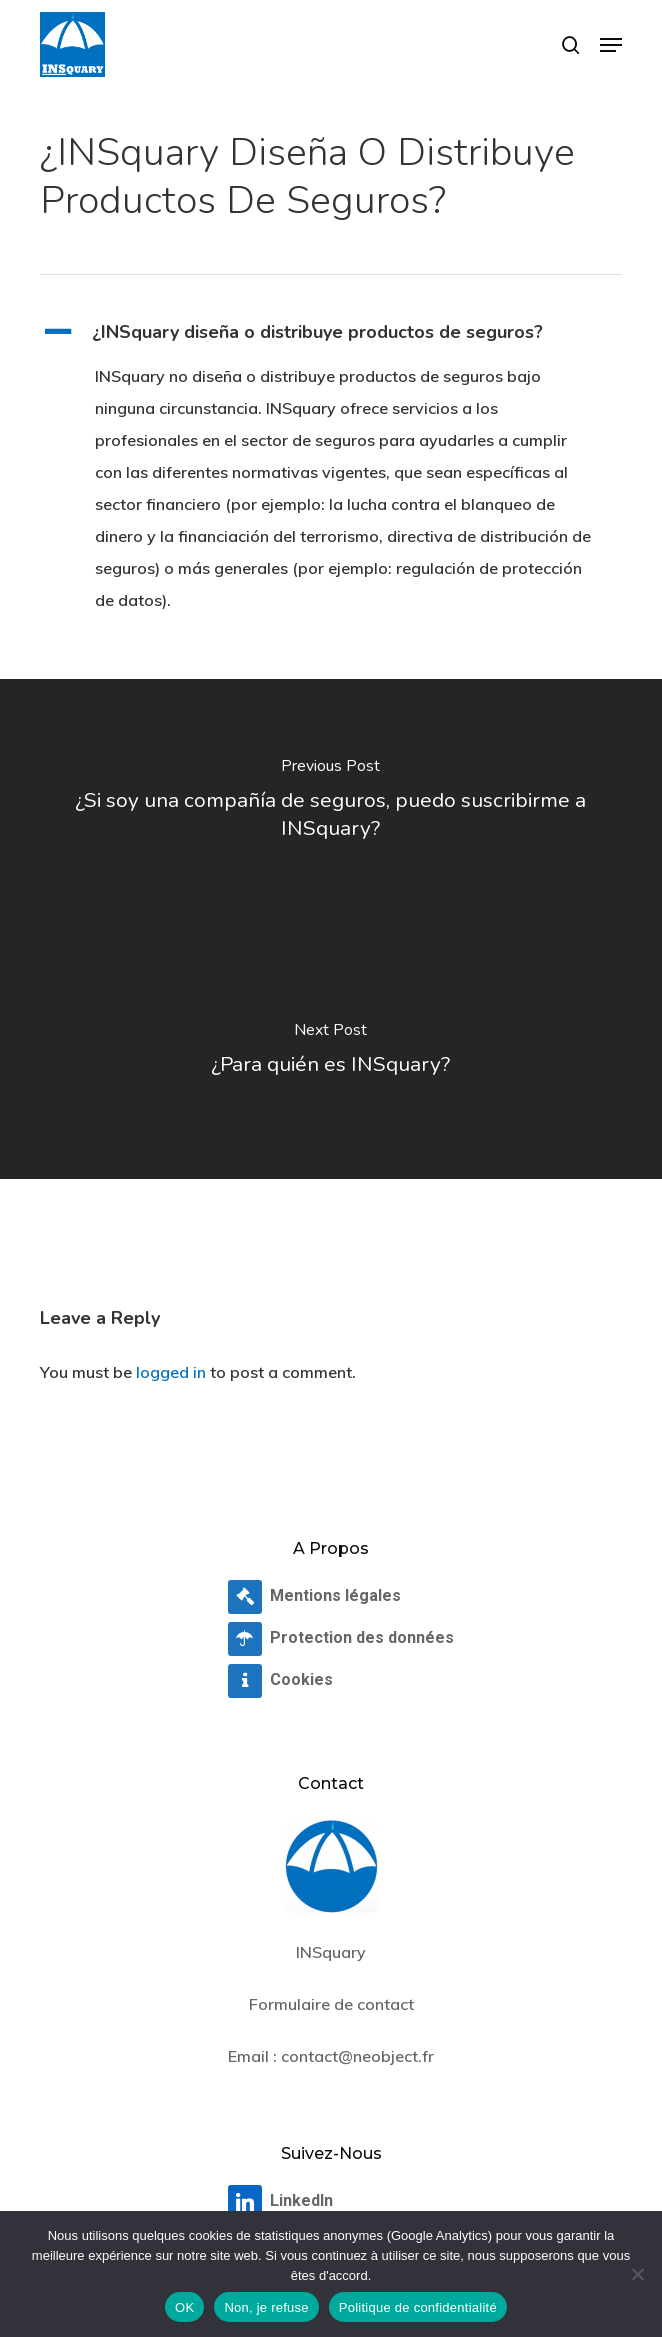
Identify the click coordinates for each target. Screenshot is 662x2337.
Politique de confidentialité (418, 2307)
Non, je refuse (266, 2307)
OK (184, 2307)
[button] (611, 45)
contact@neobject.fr (357, 2056)
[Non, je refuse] (637, 2274)
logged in (171, 1372)
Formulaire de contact (331, 2004)
